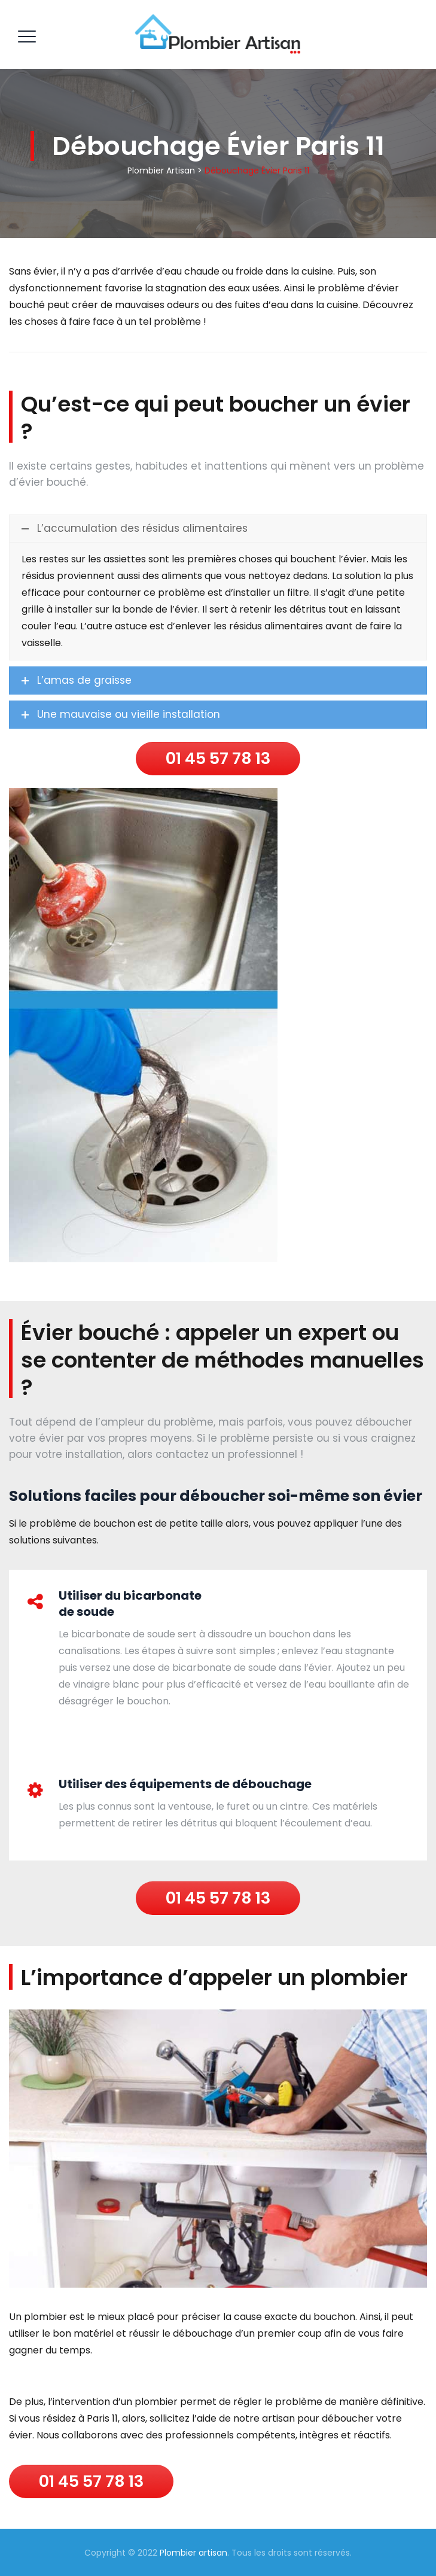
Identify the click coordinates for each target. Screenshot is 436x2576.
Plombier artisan (193, 2553)
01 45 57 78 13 (218, 758)
